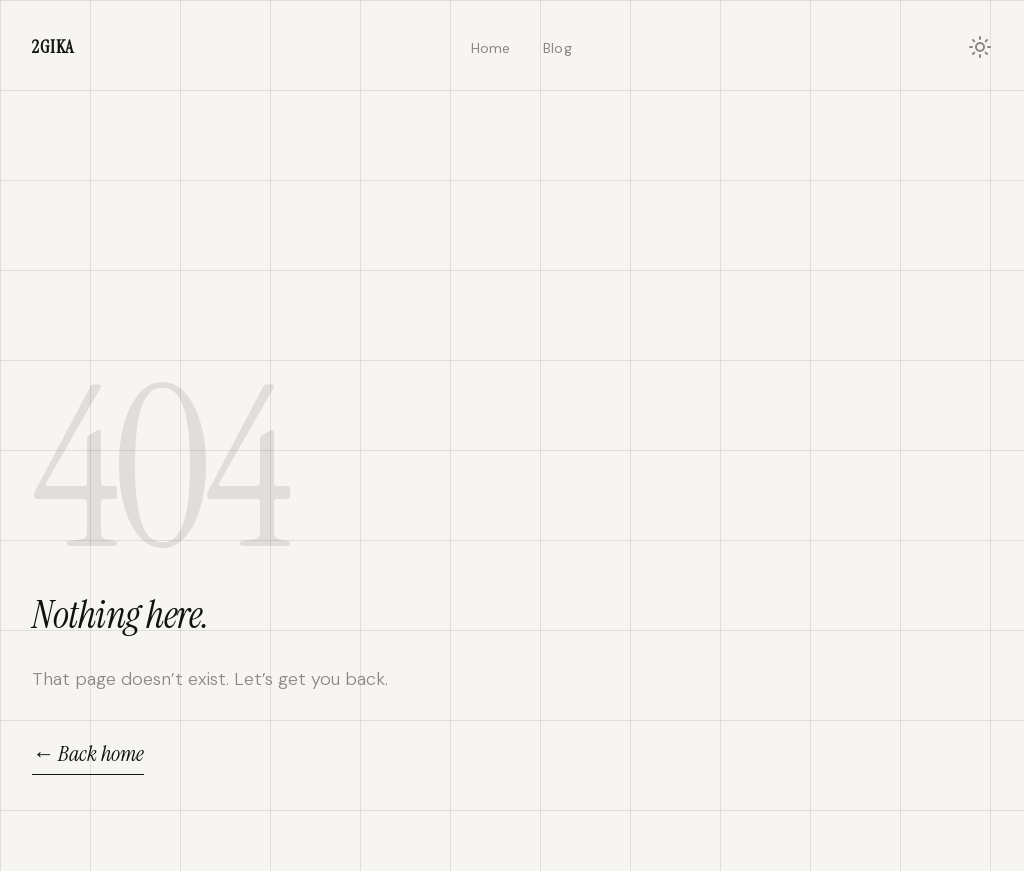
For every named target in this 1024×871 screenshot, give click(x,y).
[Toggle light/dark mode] (980, 47)
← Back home (88, 753)
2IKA (53, 47)
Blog (557, 48)
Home (491, 48)
